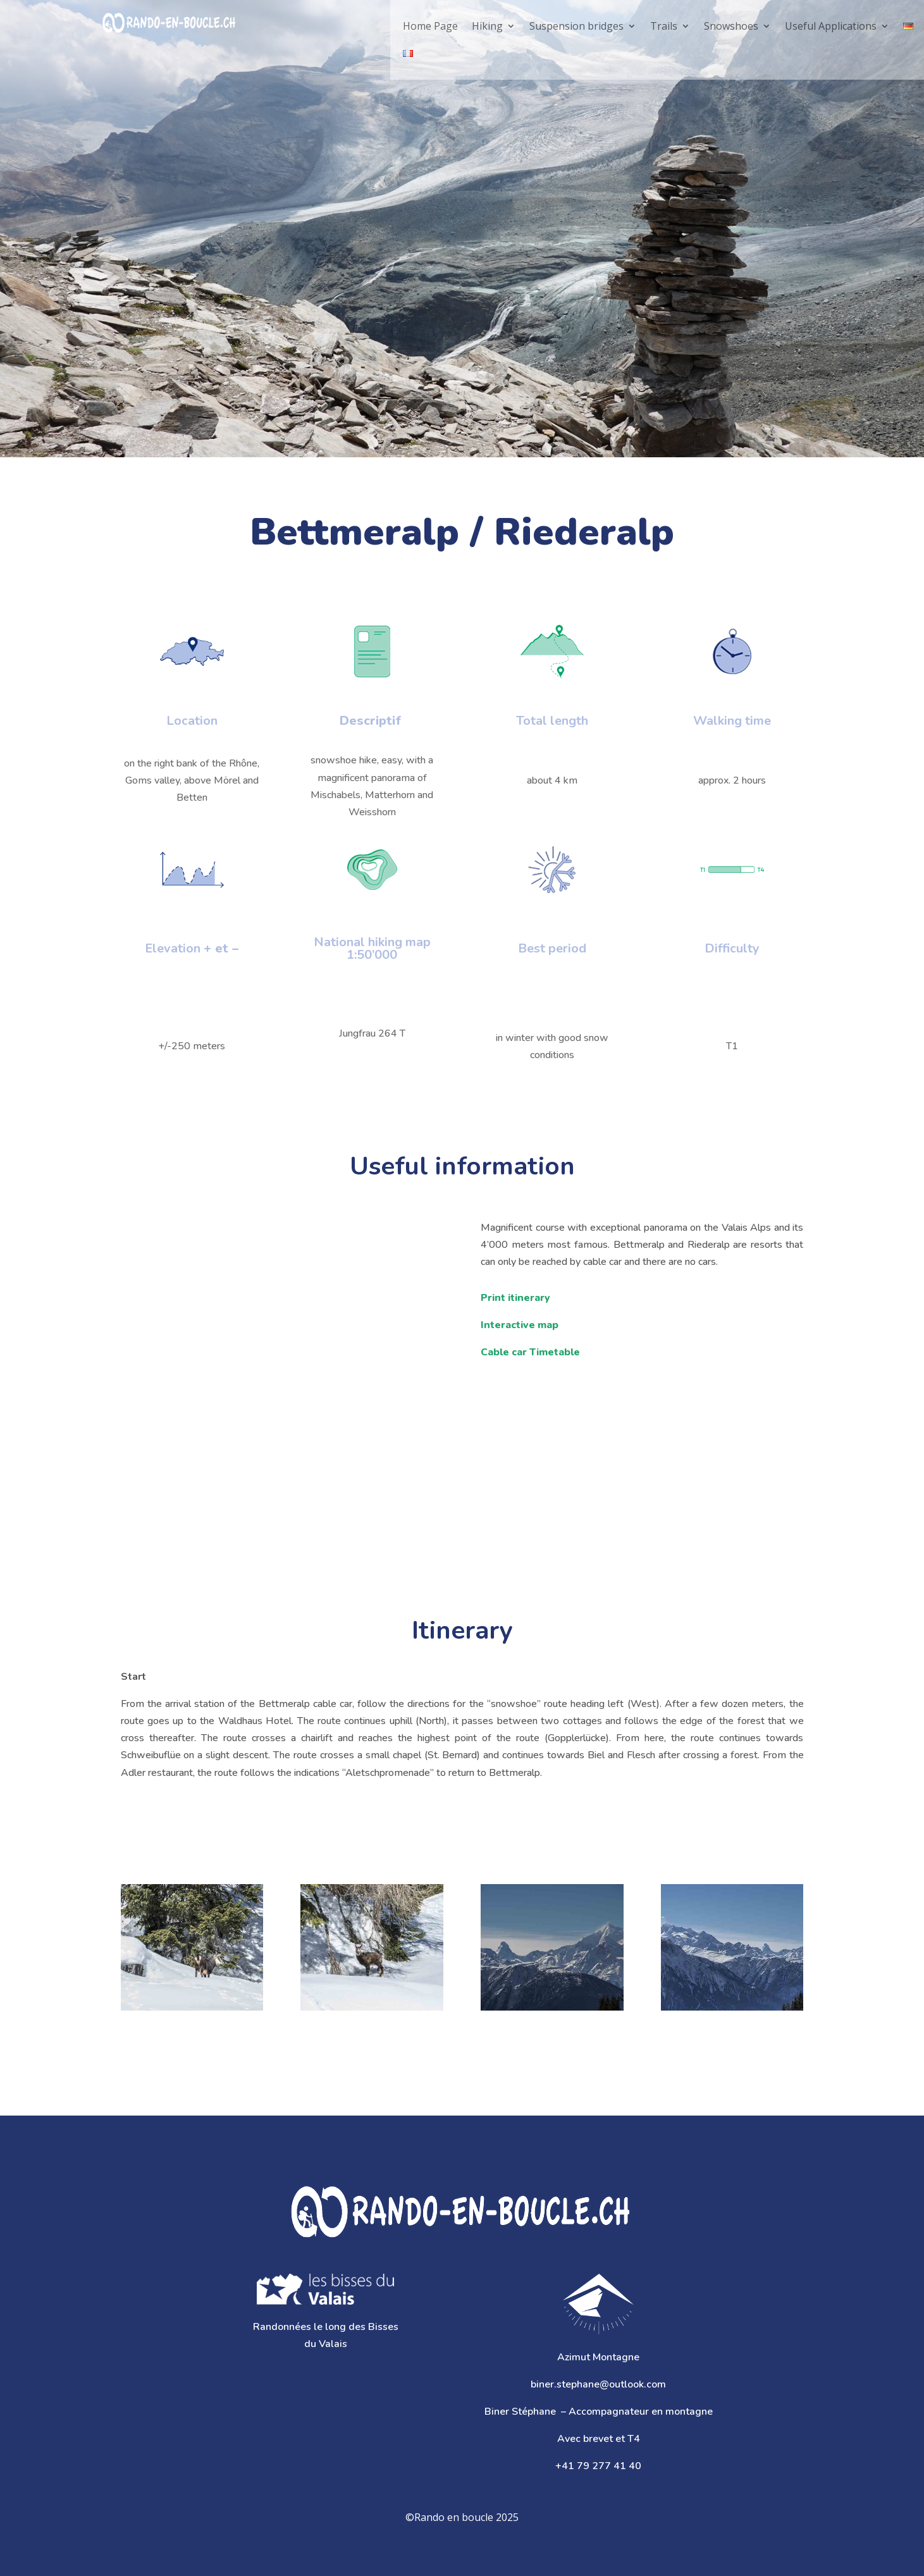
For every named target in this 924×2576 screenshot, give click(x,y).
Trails (663, 26)
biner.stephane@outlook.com (598, 2384)
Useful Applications (831, 26)
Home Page (430, 26)
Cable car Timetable (530, 1352)
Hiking (487, 26)
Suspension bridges (576, 26)
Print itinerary (515, 1298)
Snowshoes (731, 26)
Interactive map (519, 1325)
